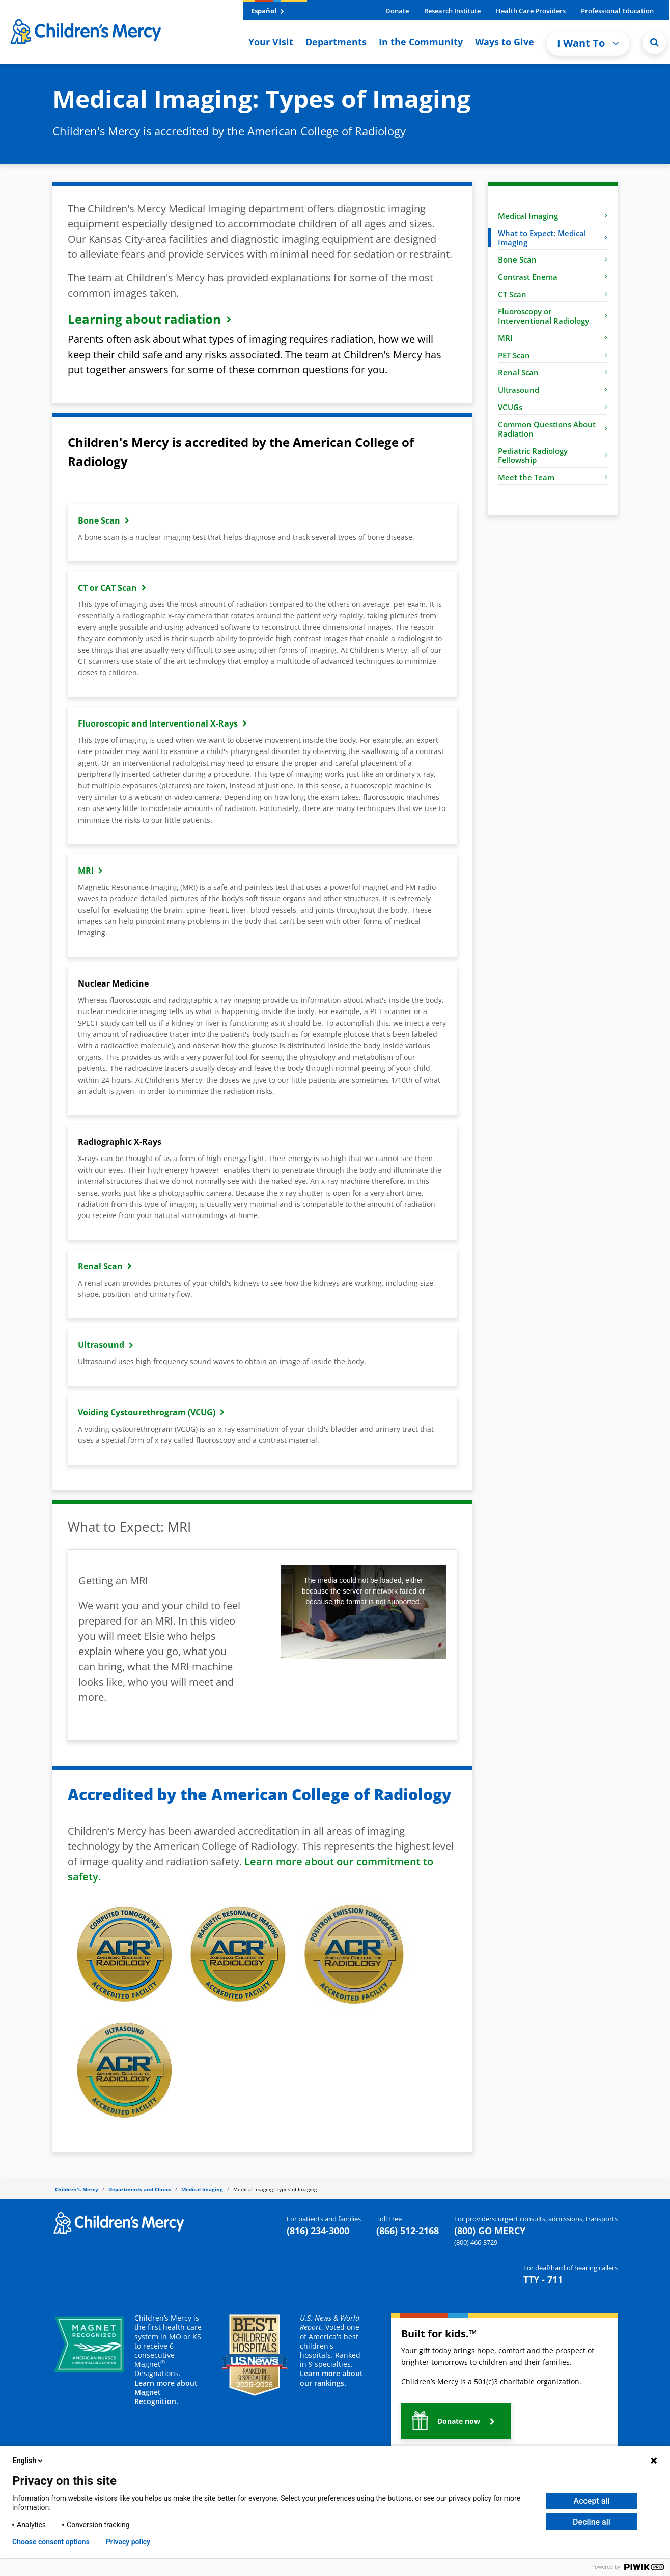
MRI (552, 337)
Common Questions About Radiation (552, 429)
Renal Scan (552, 372)
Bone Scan (552, 259)
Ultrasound (552, 389)
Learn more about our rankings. (331, 2377)
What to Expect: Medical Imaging (552, 237)
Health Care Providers (531, 10)
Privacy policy (128, 2542)
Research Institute (452, 10)
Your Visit (270, 42)
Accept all (592, 2501)
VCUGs (552, 407)
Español (267, 10)
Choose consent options (51, 2542)
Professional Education (617, 10)
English (28, 2460)
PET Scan (552, 355)
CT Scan (552, 294)
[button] (456, 2421)
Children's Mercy (76, 2189)
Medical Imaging (552, 215)
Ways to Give (504, 42)
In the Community (421, 42)
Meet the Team (552, 477)
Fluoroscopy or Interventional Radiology (552, 316)
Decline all (591, 2522)
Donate (397, 10)
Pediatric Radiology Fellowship (552, 455)
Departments (336, 42)
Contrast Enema (552, 276)
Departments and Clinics (139, 2189)
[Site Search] (654, 42)
